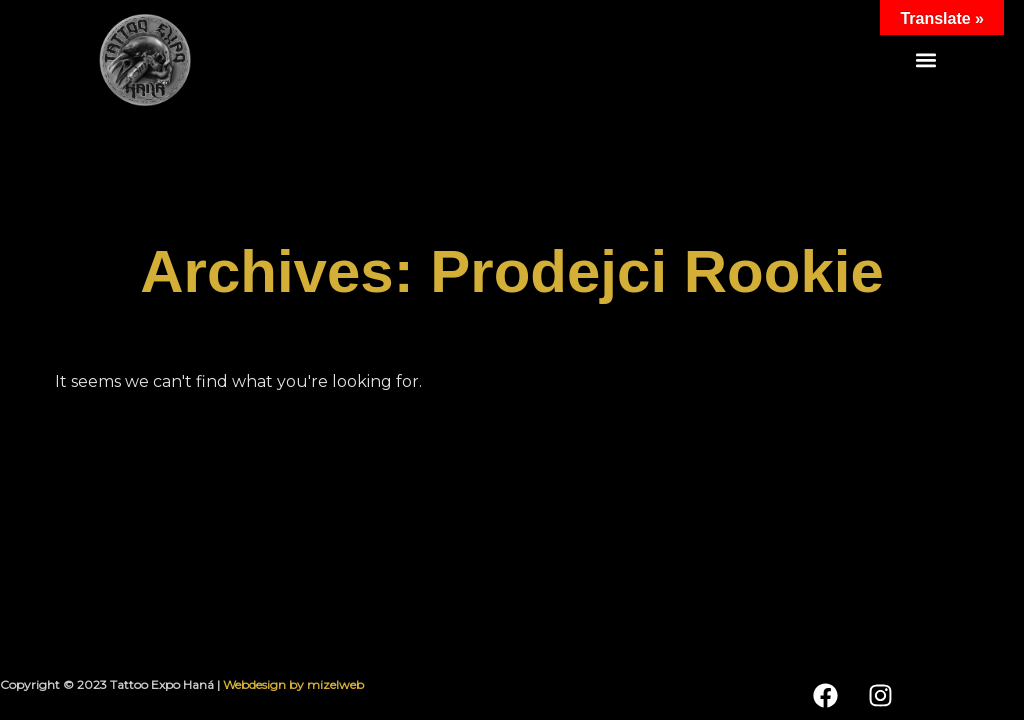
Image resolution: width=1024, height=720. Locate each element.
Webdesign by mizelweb (293, 684)
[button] (926, 60)
